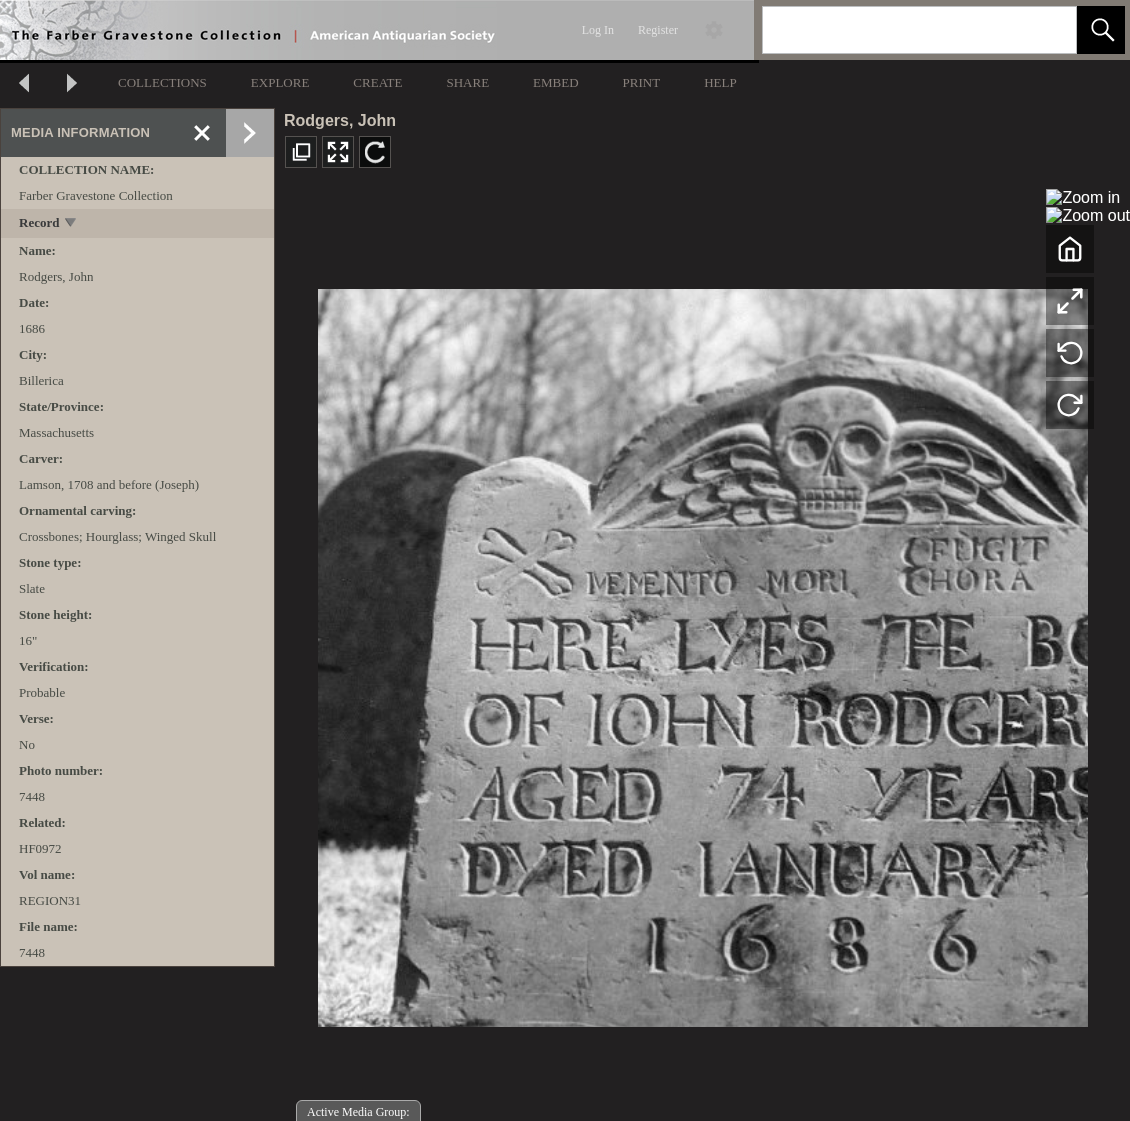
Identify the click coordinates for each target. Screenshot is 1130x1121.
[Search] (896, 30)
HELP (720, 82)
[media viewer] (702, 652)
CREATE (377, 82)
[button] (1101, 30)
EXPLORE (280, 82)
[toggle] (71, 224)
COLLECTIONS (162, 82)
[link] (1045, 29)
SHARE (467, 82)
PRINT (642, 82)
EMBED (556, 82)
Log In (598, 30)
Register (658, 30)
